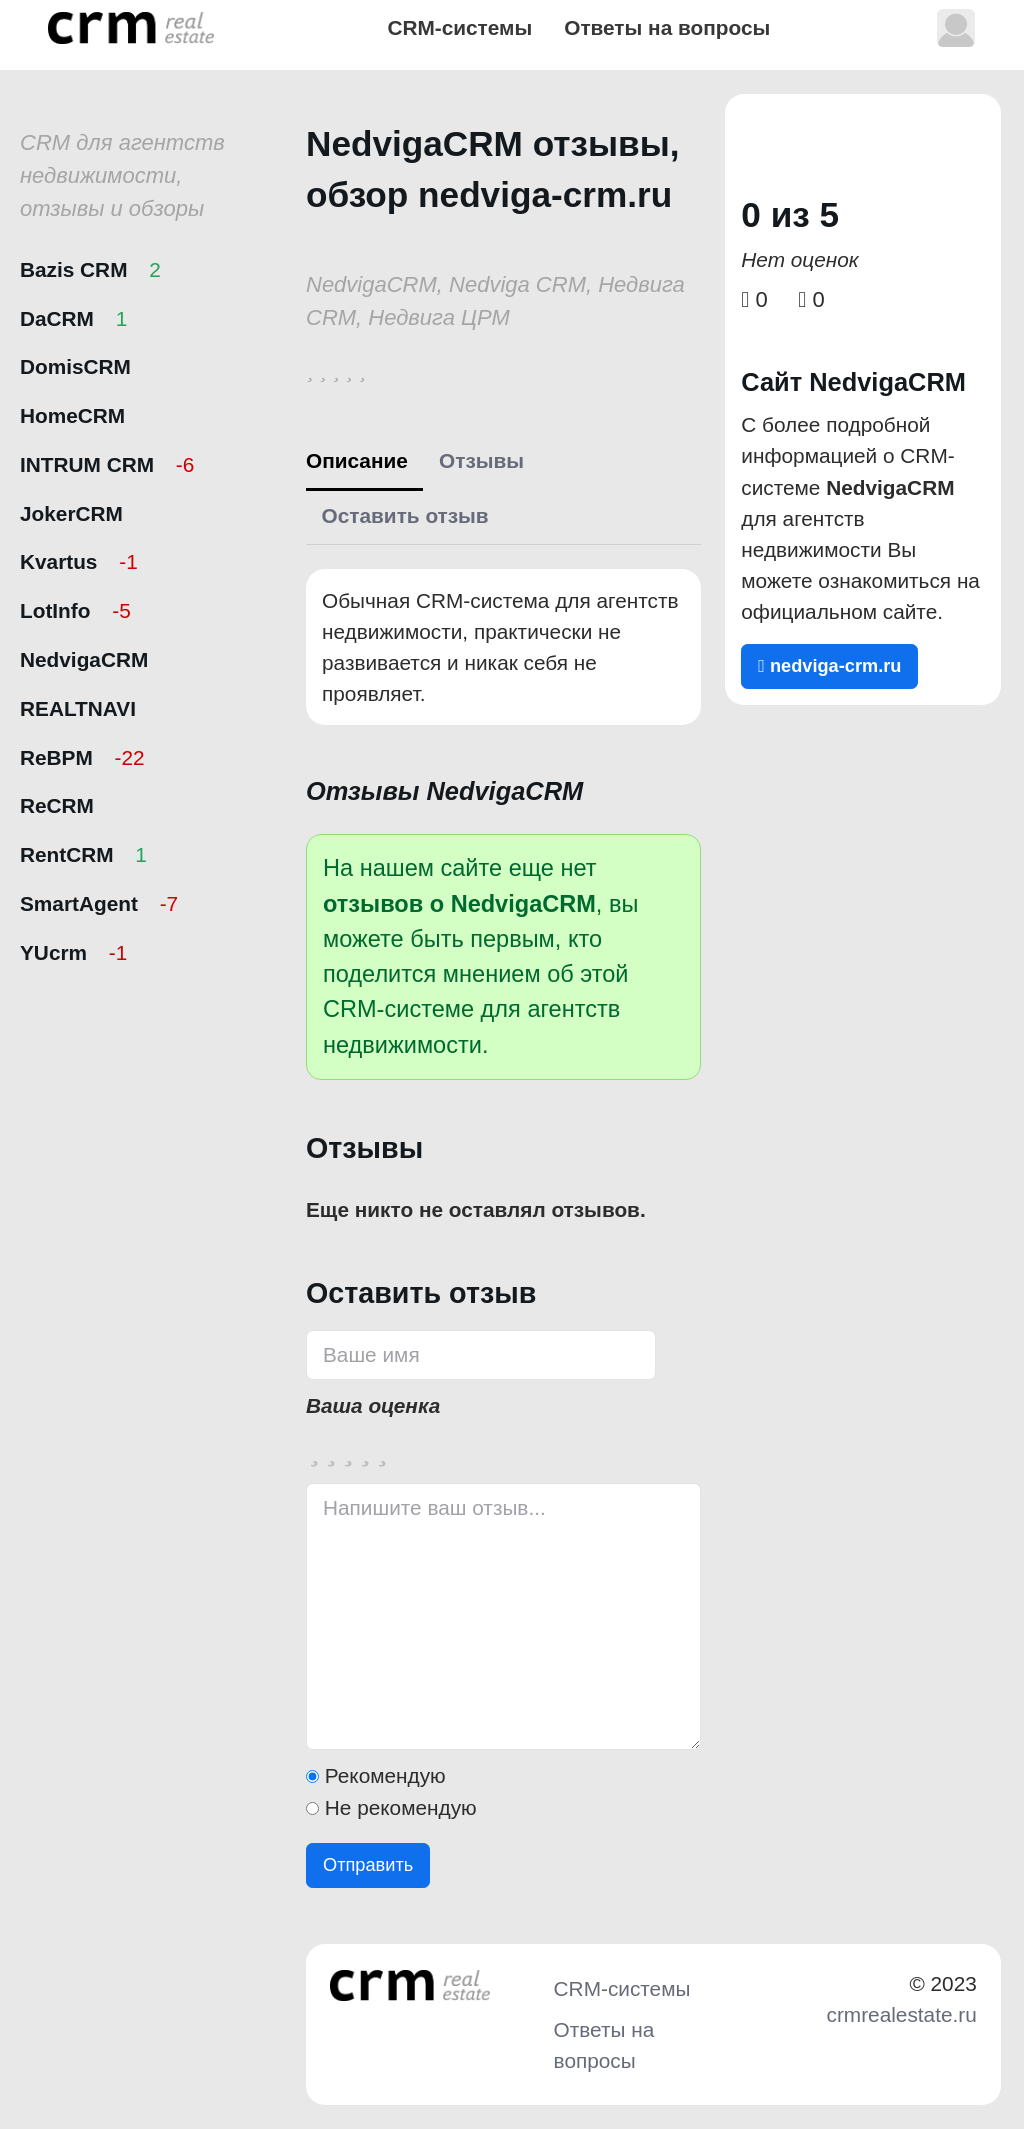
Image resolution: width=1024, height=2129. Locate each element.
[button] (956, 28)
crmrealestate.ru (902, 2014)
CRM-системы (459, 27)
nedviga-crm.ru (829, 666)
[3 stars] (348, 1449)
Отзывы (481, 460)
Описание (357, 460)
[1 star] (314, 1449)
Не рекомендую (401, 1807)
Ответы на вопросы (667, 27)
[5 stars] (382, 1449)
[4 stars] (365, 1449)
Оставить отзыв (405, 515)
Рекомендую (385, 1775)
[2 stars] (331, 1449)
